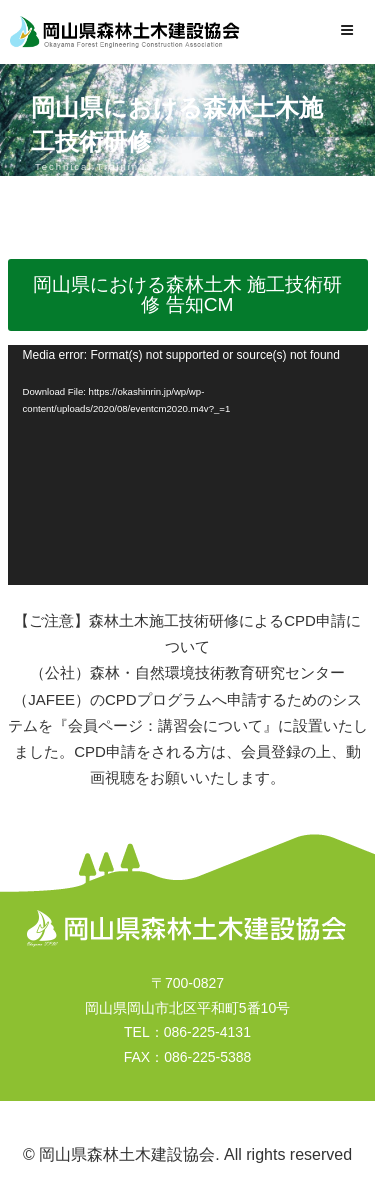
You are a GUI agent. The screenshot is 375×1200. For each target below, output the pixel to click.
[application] (188, 465)
